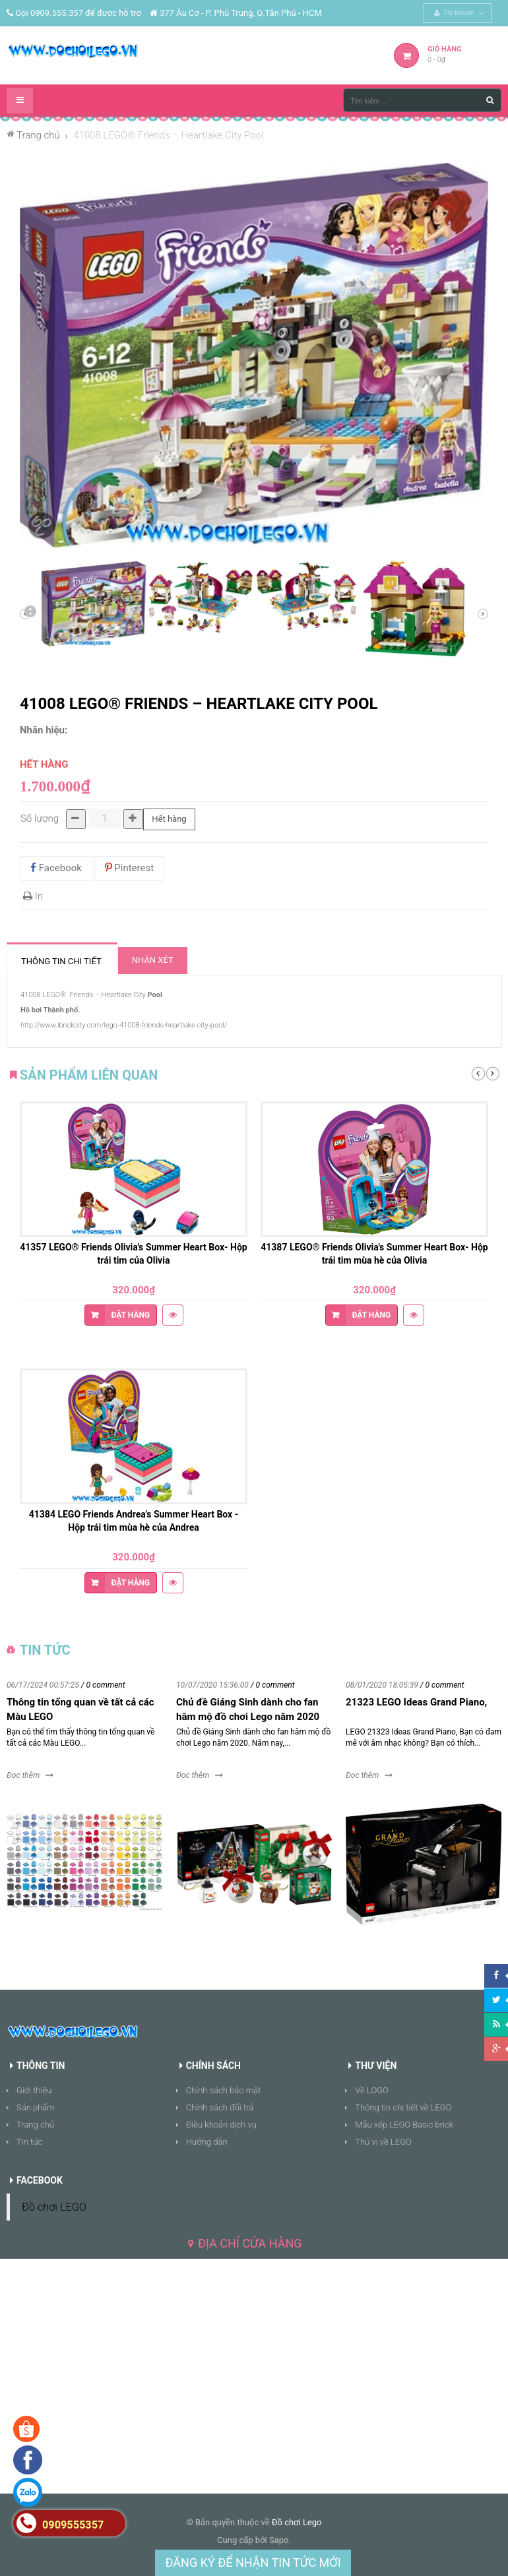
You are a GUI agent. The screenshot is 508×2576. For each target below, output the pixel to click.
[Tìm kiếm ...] (422, 100)
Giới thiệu (33, 2090)
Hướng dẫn (207, 2142)
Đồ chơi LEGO (54, 2207)
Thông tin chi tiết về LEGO (403, 2107)
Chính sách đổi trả (220, 2107)
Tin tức (29, 2142)
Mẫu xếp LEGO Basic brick (404, 2125)
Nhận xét (153, 960)
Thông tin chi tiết (61, 961)
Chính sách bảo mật (223, 2090)
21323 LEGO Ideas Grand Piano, (416, 1702)
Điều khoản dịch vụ (221, 2125)
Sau (30, 614)
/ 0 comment (103, 1685)
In (33, 896)
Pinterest (129, 868)
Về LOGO (372, 2090)
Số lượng (39, 818)
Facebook (56, 868)
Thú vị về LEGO (383, 2142)
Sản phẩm (35, 2107)
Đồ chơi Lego (297, 2522)
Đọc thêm (23, 1775)
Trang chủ (35, 2125)
